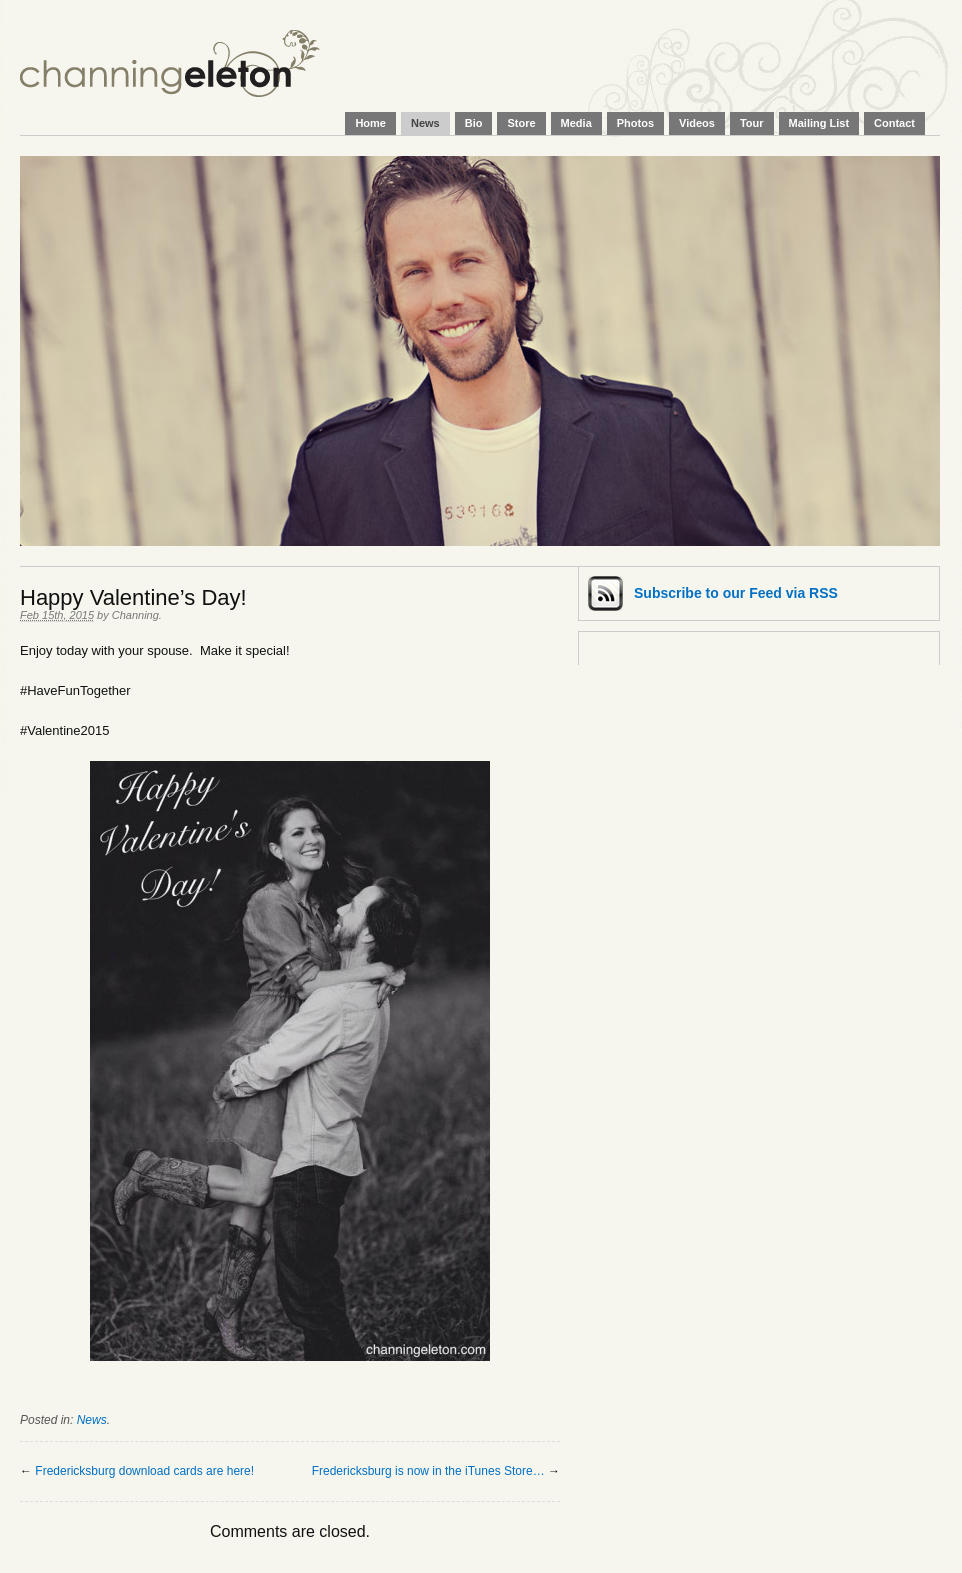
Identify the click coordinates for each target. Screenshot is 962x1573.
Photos (635, 123)
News (425, 123)
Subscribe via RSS (736, 593)
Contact (894, 123)
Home (370, 123)
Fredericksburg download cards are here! (144, 1471)
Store (521, 123)
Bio (474, 123)
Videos (697, 123)
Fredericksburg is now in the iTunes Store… (428, 1471)
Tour (752, 123)
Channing (135, 615)
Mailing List (819, 123)
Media (576, 123)
